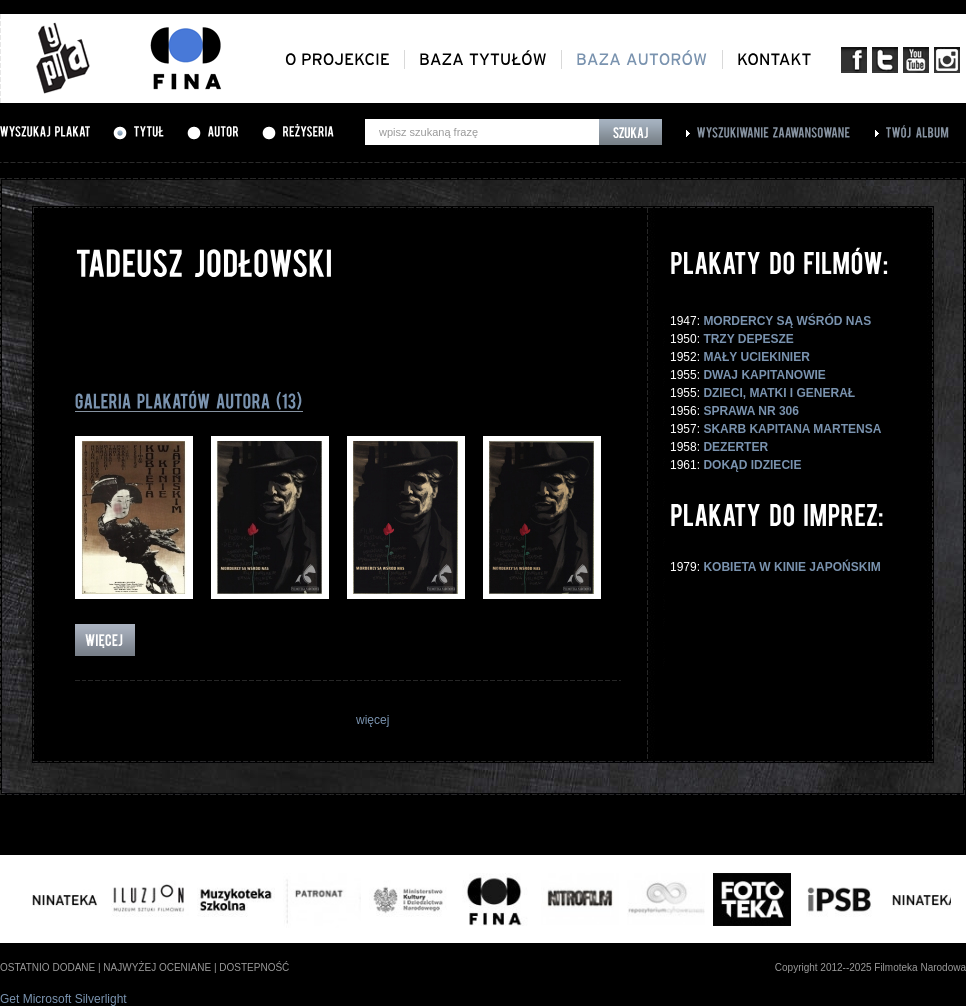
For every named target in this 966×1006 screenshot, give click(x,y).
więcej (372, 720)
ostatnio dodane (47, 967)
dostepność (254, 967)
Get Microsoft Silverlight (63, 999)
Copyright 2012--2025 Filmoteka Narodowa (870, 967)
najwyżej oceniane (157, 967)
